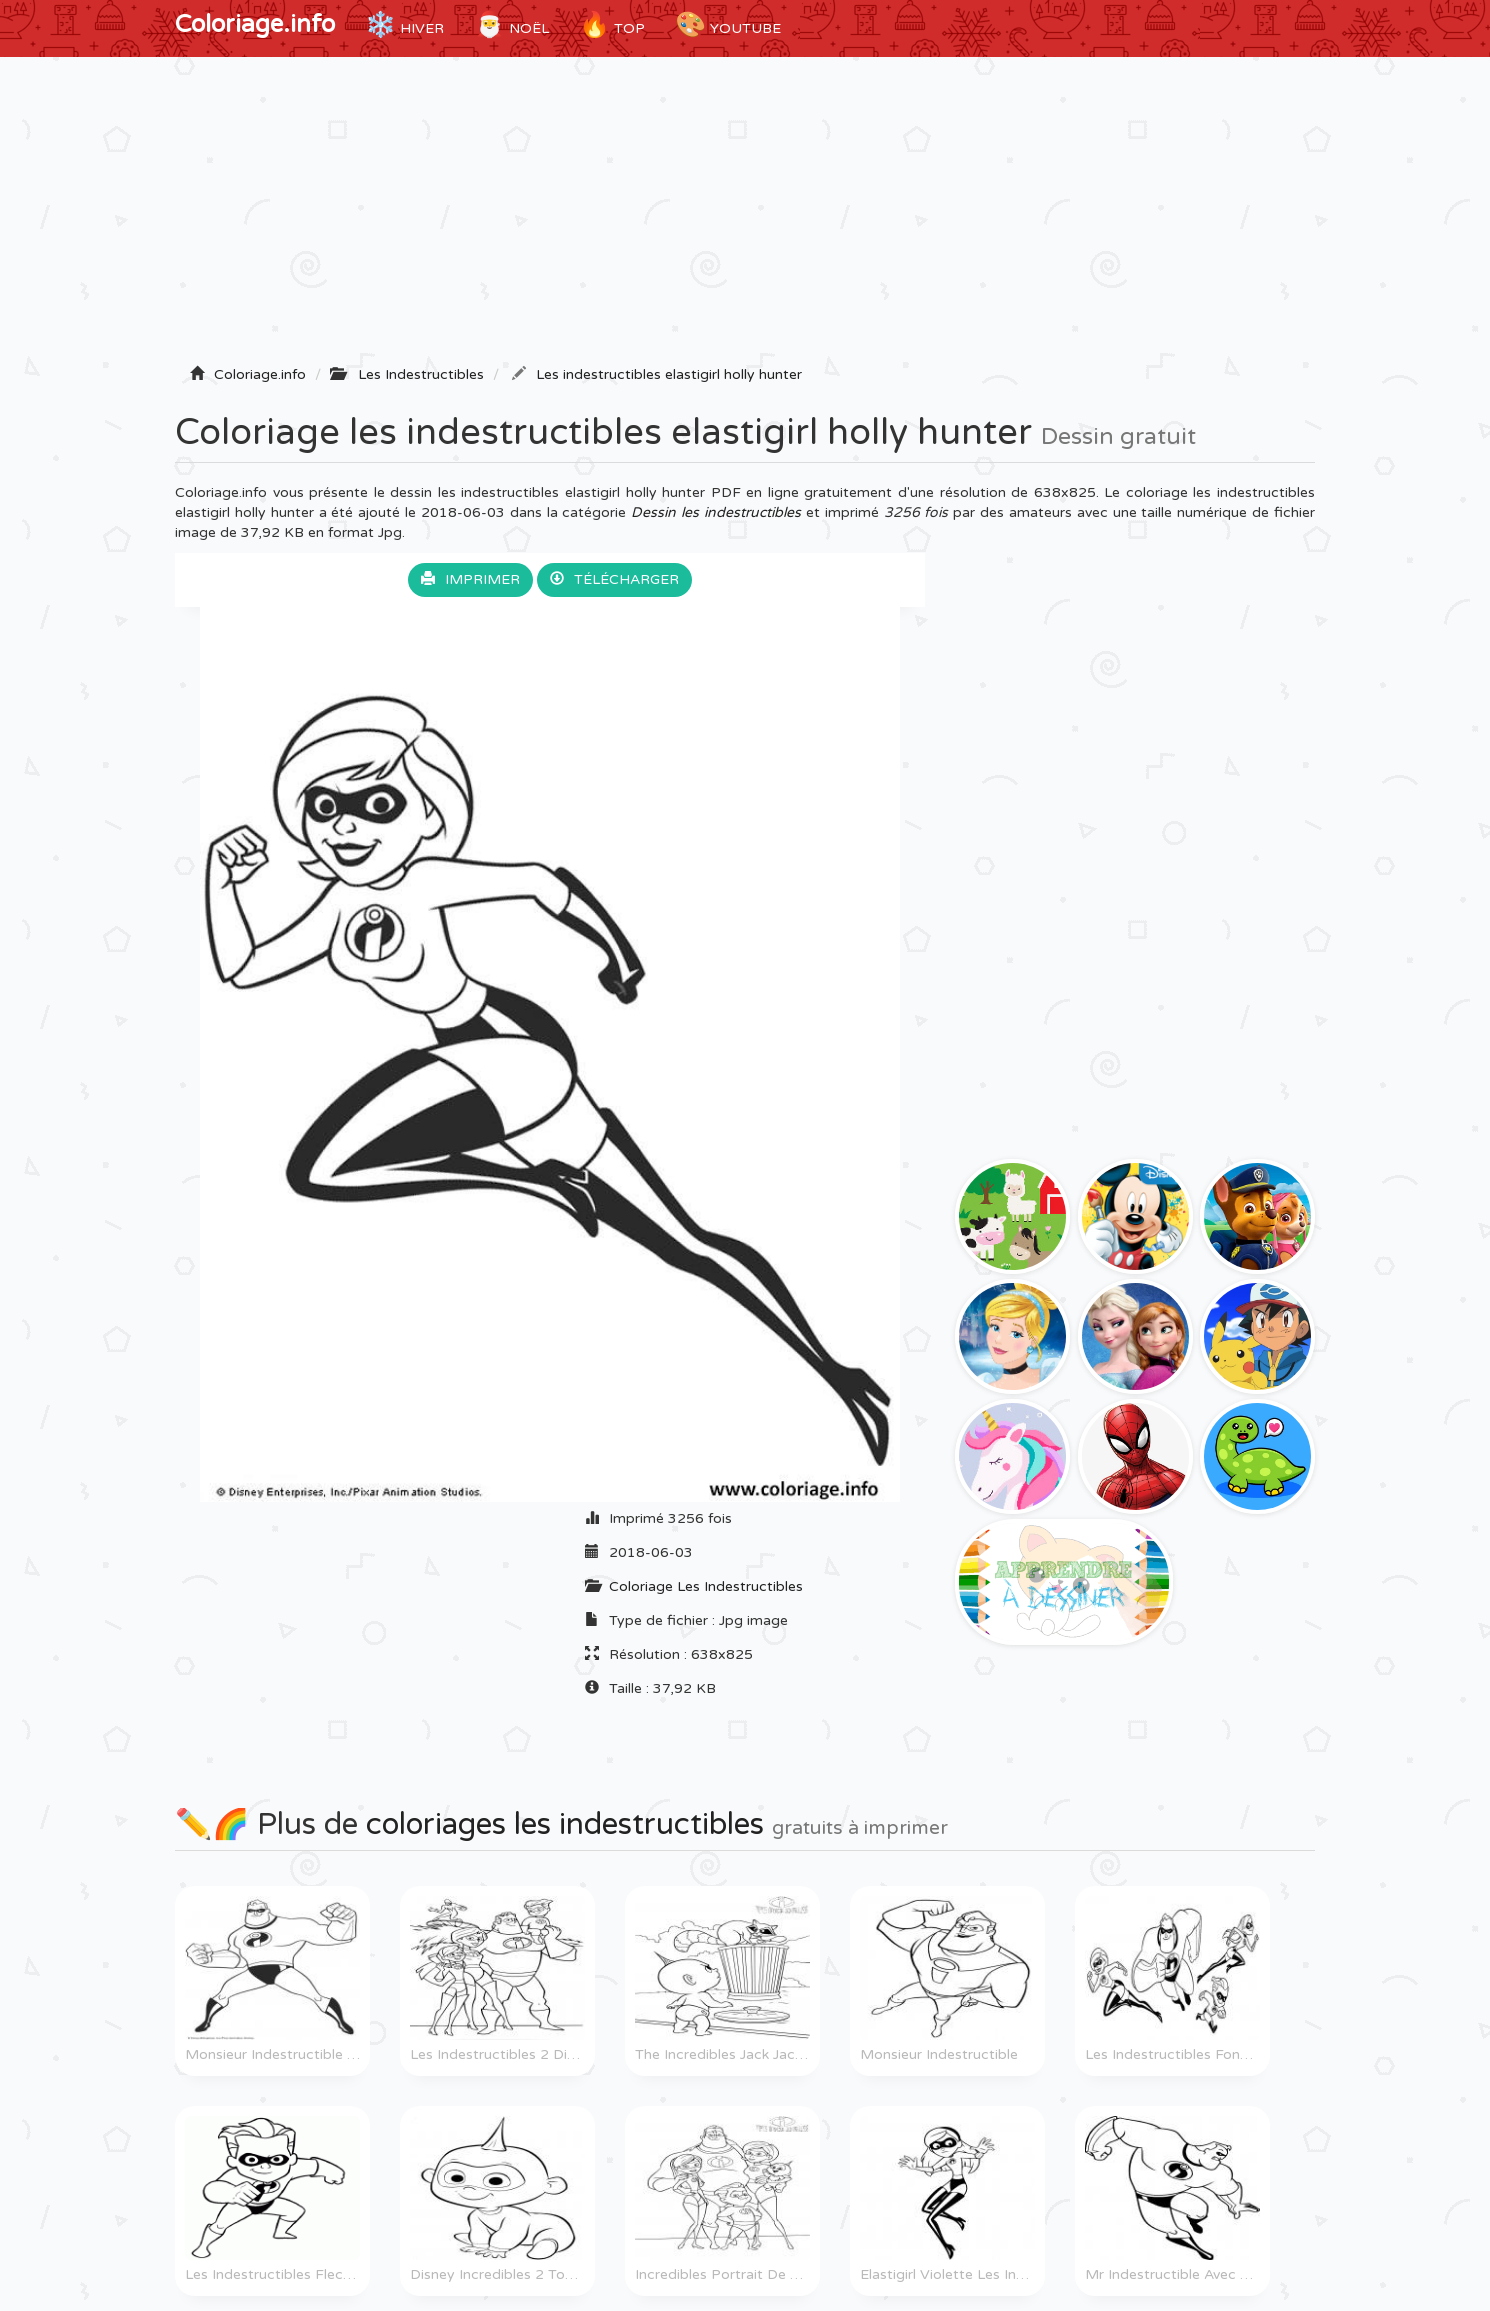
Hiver (404, 25)
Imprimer (470, 579)
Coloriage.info (255, 24)
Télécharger (614, 579)
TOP (612, 25)
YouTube (728, 25)
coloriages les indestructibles (565, 1824)
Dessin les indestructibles (716, 512)
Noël (511, 25)
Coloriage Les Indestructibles (706, 1586)
